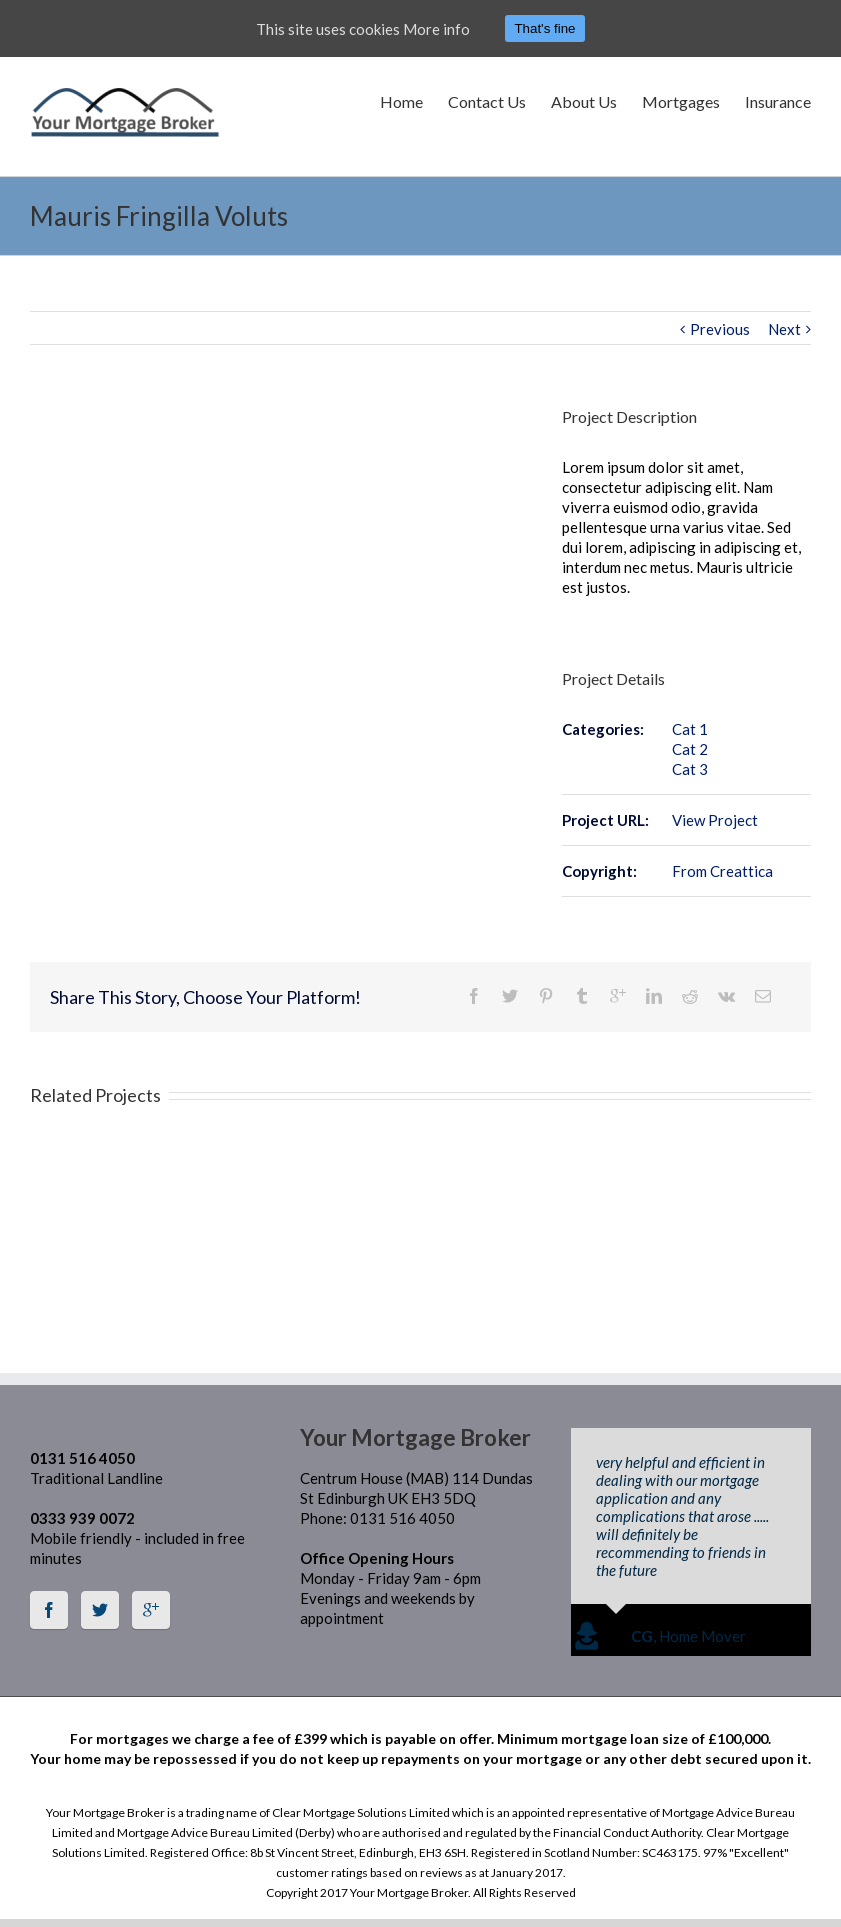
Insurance (778, 101)
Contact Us (487, 101)
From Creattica (722, 871)
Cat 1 (690, 729)
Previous (720, 329)
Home (401, 101)
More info (436, 29)
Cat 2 (690, 749)
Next (784, 329)
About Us (584, 101)
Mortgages (681, 101)
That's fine (544, 28)
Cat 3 (690, 769)
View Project (715, 820)
